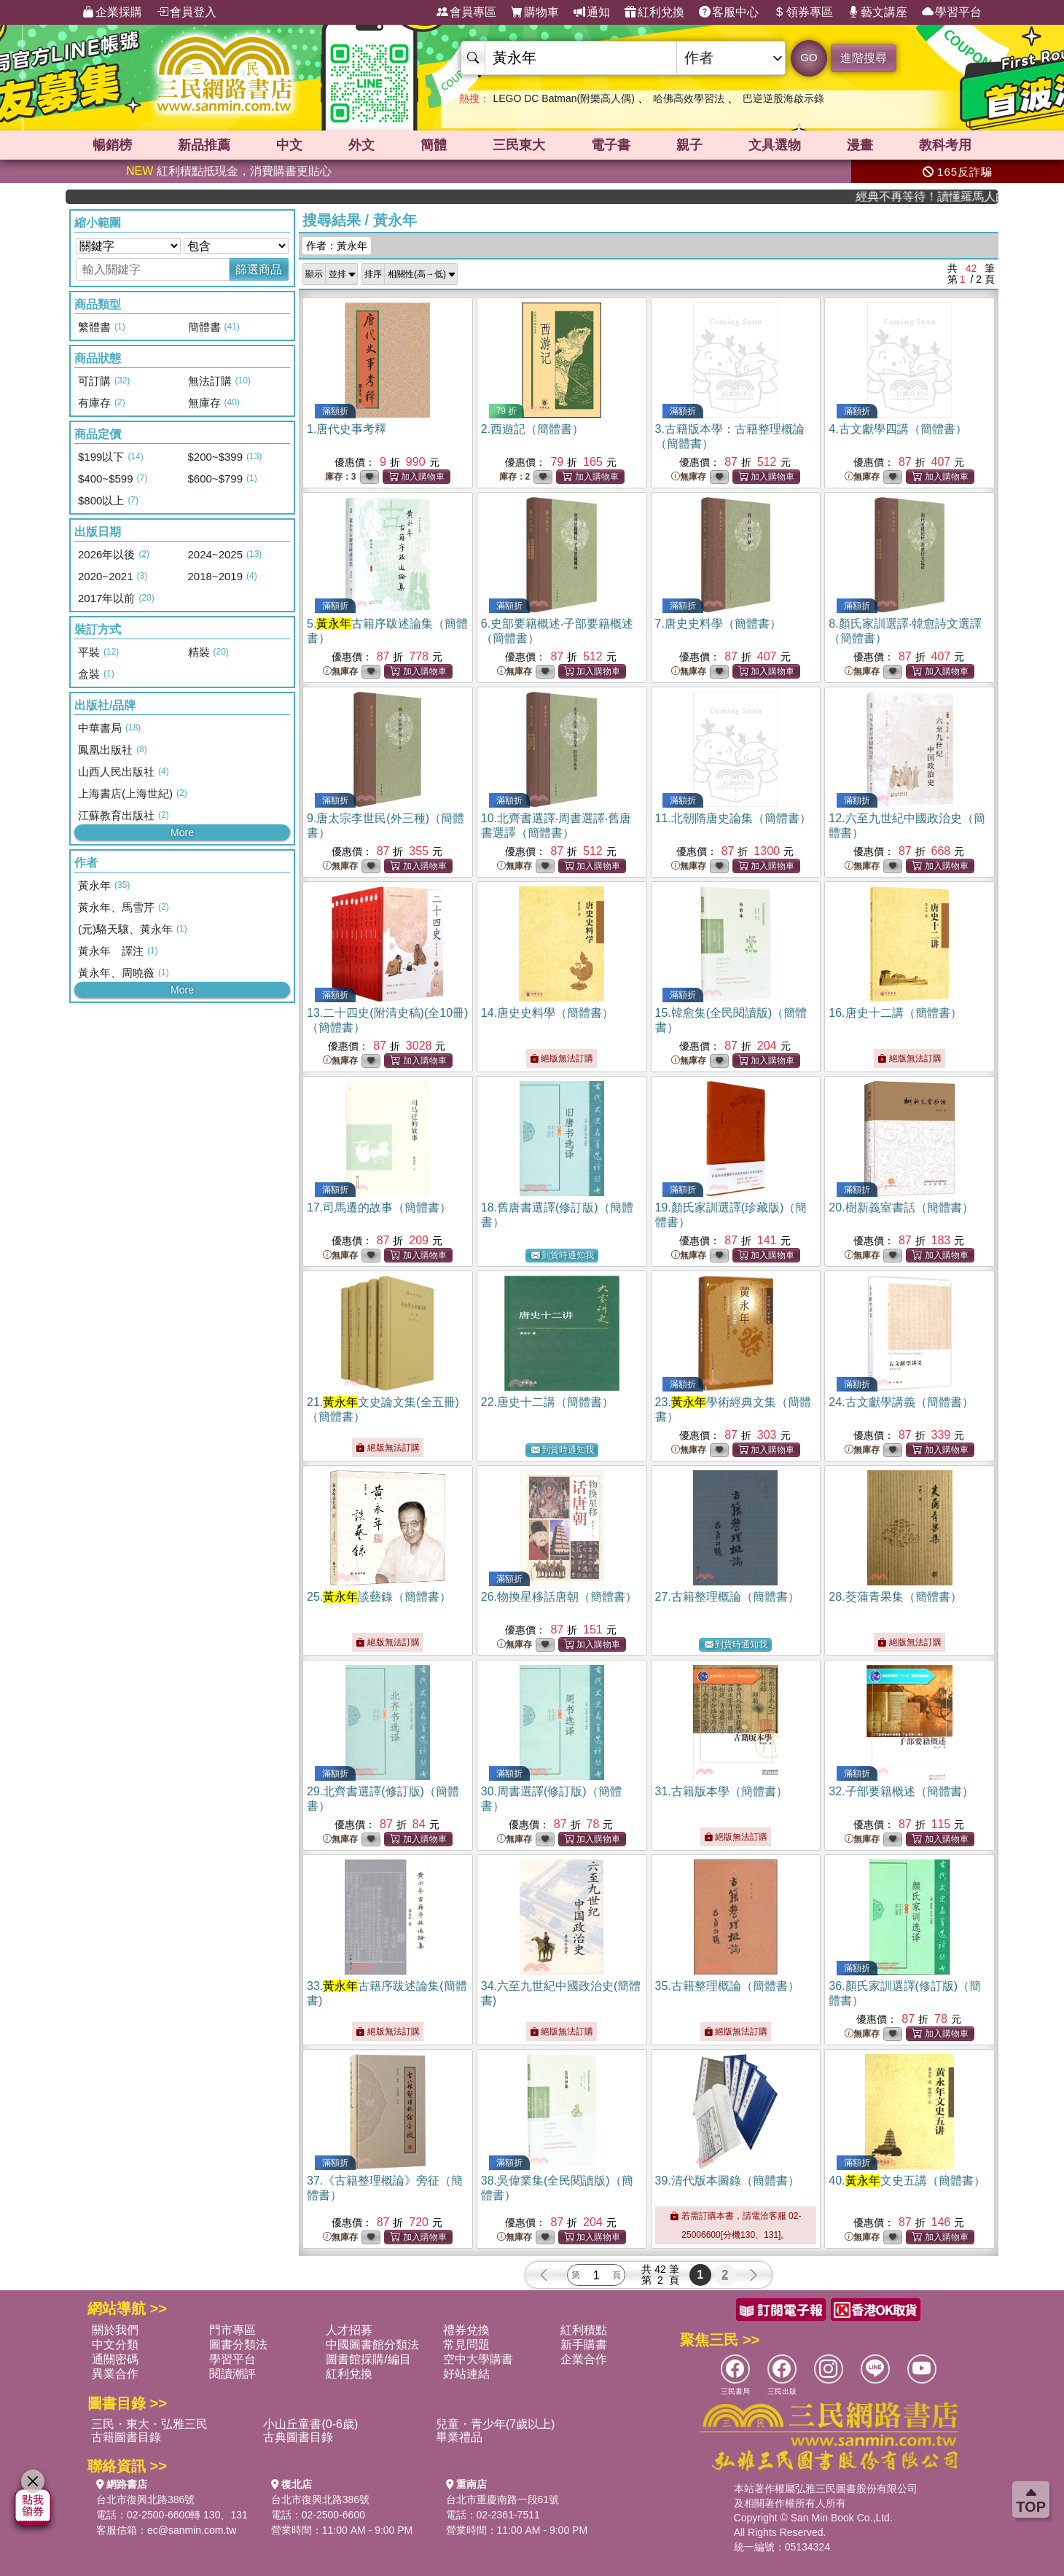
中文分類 (115, 2344)
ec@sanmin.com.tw (191, 2530)
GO (808, 57)
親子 (689, 145)
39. (727, 2180)
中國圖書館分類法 (372, 2344)
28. (895, 1597)
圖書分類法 (238, 2344)
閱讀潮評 (232, 2374)
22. (547, 1402)
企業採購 (112, 12)
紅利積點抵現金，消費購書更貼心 (229, 171)
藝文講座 (877, 12)
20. (901, 1207)
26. (559, 1597)
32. (901, 1791)
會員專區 (466, 12)
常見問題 (466, 2344)
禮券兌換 (466, 2330)
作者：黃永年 (336, 245)
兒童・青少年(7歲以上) (495, 2424)
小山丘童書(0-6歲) (310, 2424)
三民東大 (519, 145)
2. (532, 429)
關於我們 (115, 2330)
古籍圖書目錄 (126, 2437)
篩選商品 (258, 269)
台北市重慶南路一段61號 (503, 2499)
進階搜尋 (863, 58)
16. (895, 1013)
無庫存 (688, 477)
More (182, 832)
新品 (204, 145)
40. (907, 2180)
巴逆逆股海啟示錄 (783, 98)
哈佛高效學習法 (688, 98)
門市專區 (232, 2330)
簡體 (433, 145)
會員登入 (186, 12)
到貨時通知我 (562, 1255)
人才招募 (349, 2330)
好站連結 (466, 2374)
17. (379, 1207)
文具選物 (774, 145)
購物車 (535, 12)
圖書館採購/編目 (368, 2359)
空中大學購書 (478, 2359)
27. (727, 1597)
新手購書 (583, 2344)
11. (733, 818)
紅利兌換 (654, 12)
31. (721, 1791)
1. (346, 429)
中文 (289, 145)
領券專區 (803, 12)
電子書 (610, 145)
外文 (361, 145)
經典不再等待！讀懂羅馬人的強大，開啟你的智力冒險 (951, 196)
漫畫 (860, 145)
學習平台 (952, 12)
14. (547, 1013)
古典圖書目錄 (298, 2437)
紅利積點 (583, 2330)
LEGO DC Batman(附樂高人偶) (563, 98)
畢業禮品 (459, 2437)
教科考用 (945, 145)
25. (379, 1597)
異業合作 (115, 2374)
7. (718, 623)
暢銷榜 (112, 145)
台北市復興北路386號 (145, 2499)
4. (897, 429)
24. (901, 1402)
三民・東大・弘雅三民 (149, 2424)
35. (727, 1986)
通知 (592, 12)
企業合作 (583, 2359)
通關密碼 (115, 2359)
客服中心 (729, 12)
